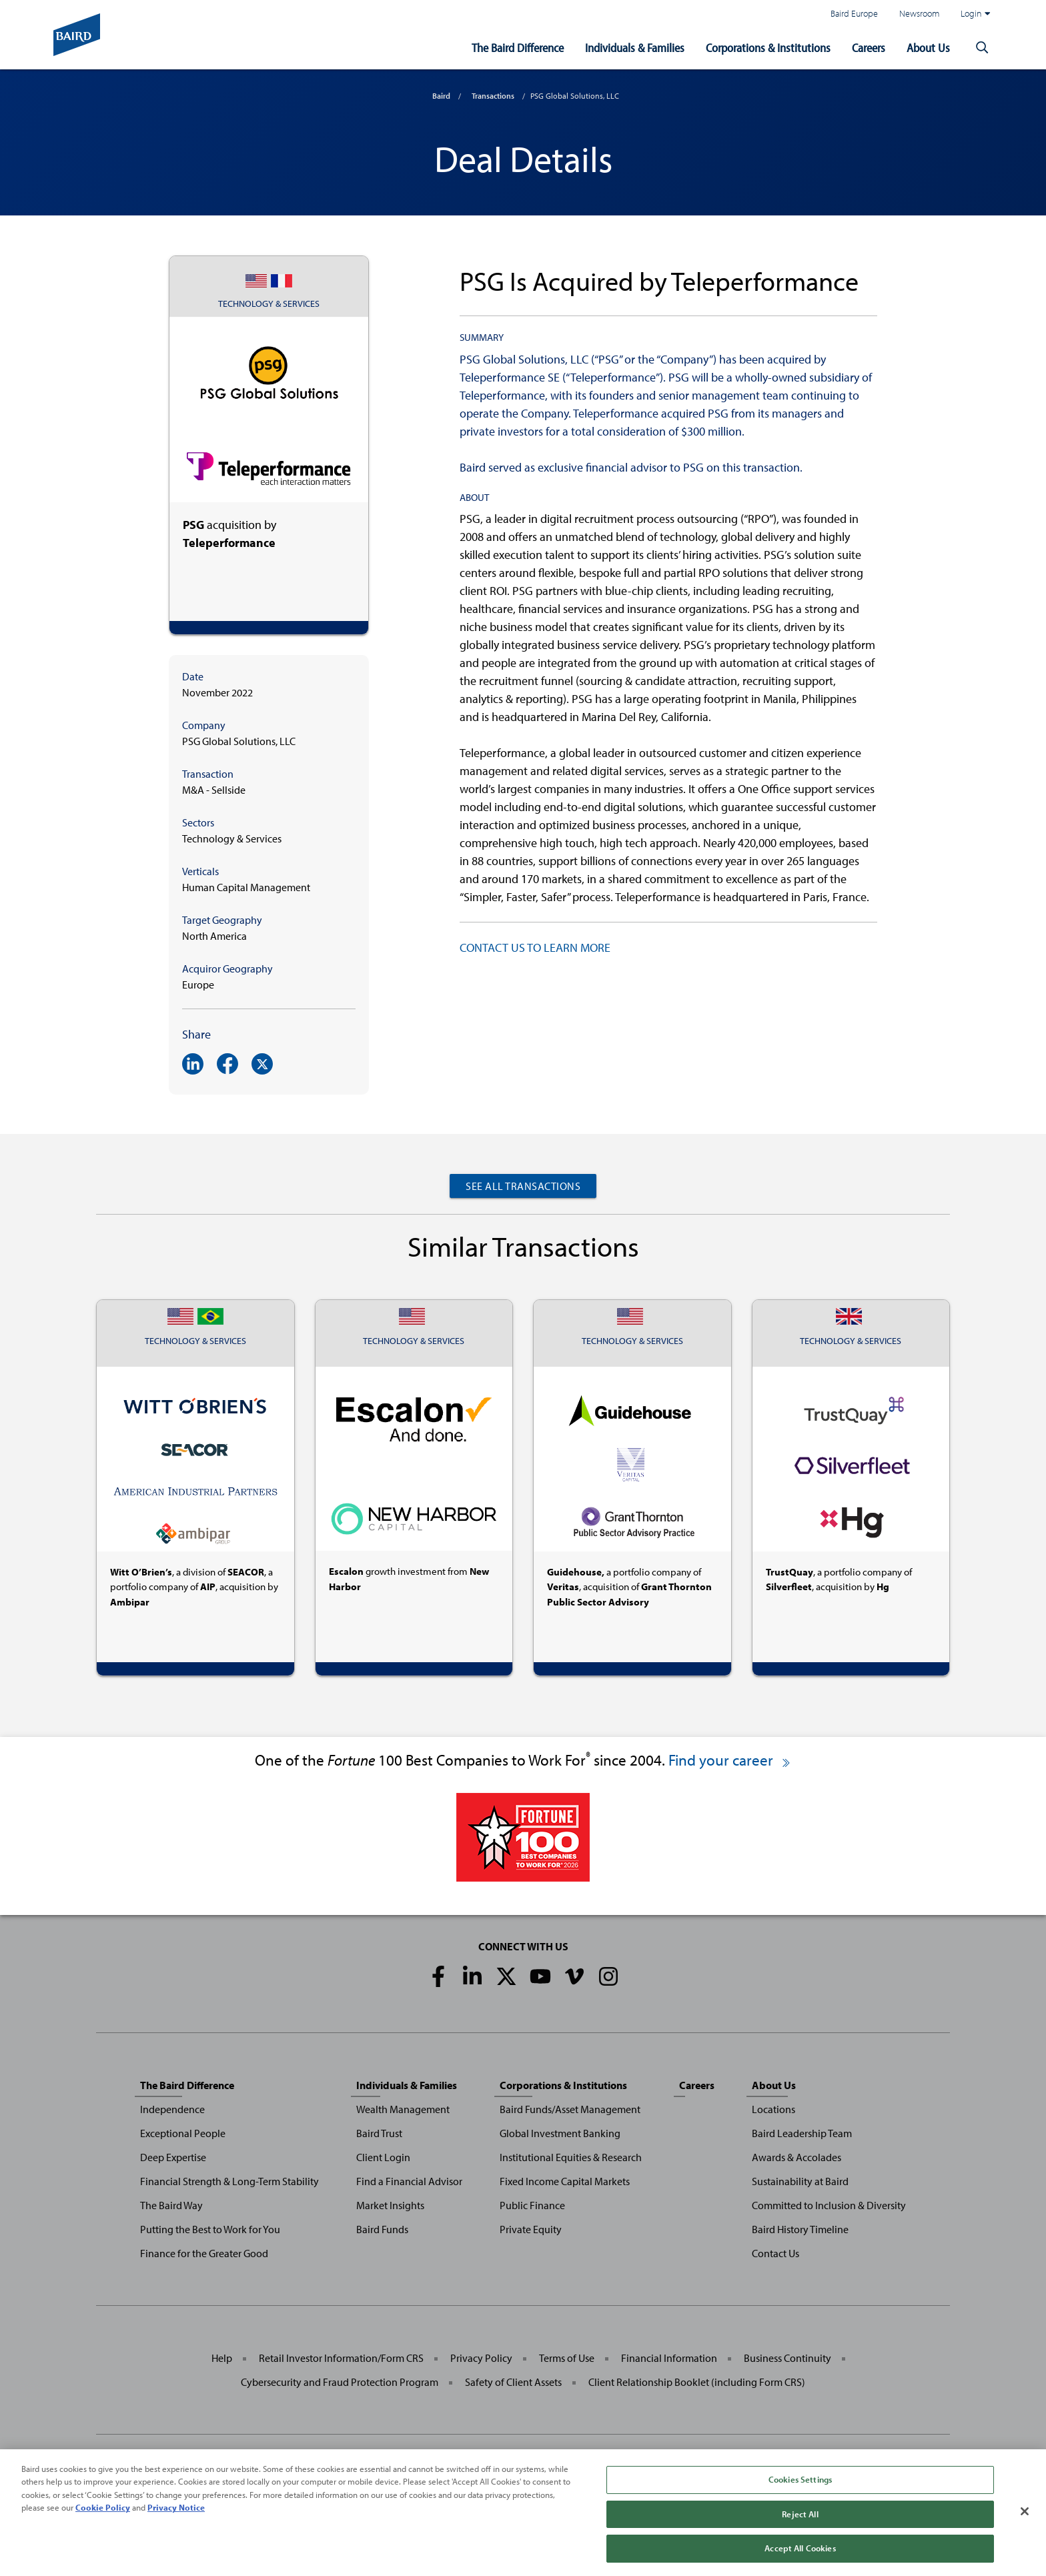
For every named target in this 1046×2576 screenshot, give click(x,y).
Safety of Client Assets (513, 2382)
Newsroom (919, 13)
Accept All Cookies (799, 2558)
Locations (773, 2109)
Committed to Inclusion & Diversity (829, 2205)
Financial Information (669, 2358)
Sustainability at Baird (800, 2181)
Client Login (383, 2157)
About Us (928, 47)
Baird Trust (379, 2133)
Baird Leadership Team (802, 2133)
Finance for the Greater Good (204, 2253)
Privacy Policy (481, 2358)
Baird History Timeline (800, 2229)
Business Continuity (787, 2358)
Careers (868, 47)
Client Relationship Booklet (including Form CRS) (696, 2382)
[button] (982, 48)
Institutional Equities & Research (571, 2157)
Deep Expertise (173, 2157)
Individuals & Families (634, 47)
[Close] (1024, 2520)
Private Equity (531, 2229)
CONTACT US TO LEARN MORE (535, 947)
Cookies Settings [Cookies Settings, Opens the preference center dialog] (800, 2488)
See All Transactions (523, 1186)
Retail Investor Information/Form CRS (341, 2358)
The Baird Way (171, 2205)
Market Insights (390, 2205)
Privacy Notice (176, 2517)
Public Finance (532, 2205)
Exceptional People (182, 2133)
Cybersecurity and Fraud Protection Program (339, 2382)
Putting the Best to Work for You (210, 2229)
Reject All (800, 2523)
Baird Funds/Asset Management (570, 2109)
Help (221, 2358)
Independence (172, 2109)
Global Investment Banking (560, 2133)
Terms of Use (566, 2358)
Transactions (493, 96)
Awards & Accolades (796, 2157)
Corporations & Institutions (768, 47)
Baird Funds (382, 2229)
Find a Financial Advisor (409, 2181)
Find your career (730, 1760)
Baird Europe (854, 13)
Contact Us (775, 2253)
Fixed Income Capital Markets (565, 2181)
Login (975, 13)
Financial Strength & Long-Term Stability (229, 2181)
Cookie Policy (102, 2517)
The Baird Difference (518, 47)
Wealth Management (403, 2109)
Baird (441, 96)
